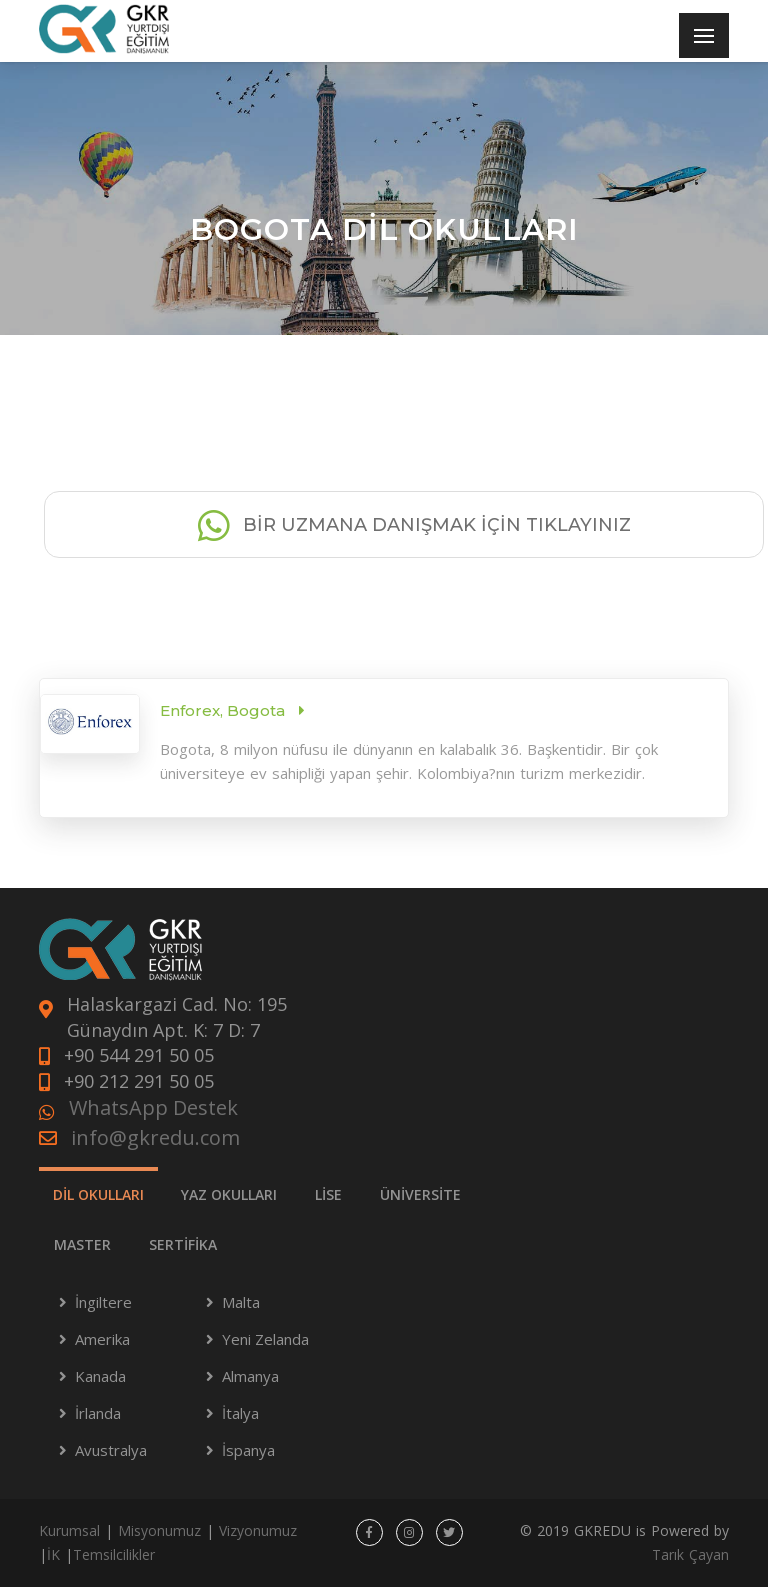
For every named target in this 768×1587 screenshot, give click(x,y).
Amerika (102, 1339)
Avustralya (111, 1450)
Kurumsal (69, 1530)
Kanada (100, 1376)
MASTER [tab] (82, 1244)
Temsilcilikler (114, 1554)
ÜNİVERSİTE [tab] (420, 1194)
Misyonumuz (159, 1530)
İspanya (248, 1450)
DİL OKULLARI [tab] (98, 1194)
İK (53, 1554)
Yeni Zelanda (265, 1339)
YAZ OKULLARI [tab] (229, 1194)
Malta (241, 1302)
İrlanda (98, 1413)
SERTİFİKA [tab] (183, 1244)
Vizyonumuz (258, 1530)
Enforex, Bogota (224, 710)
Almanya (250, 1376)
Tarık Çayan (690, 1554)
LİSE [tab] (328, 1194)
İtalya (240, 1413)
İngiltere (103, 1302)
